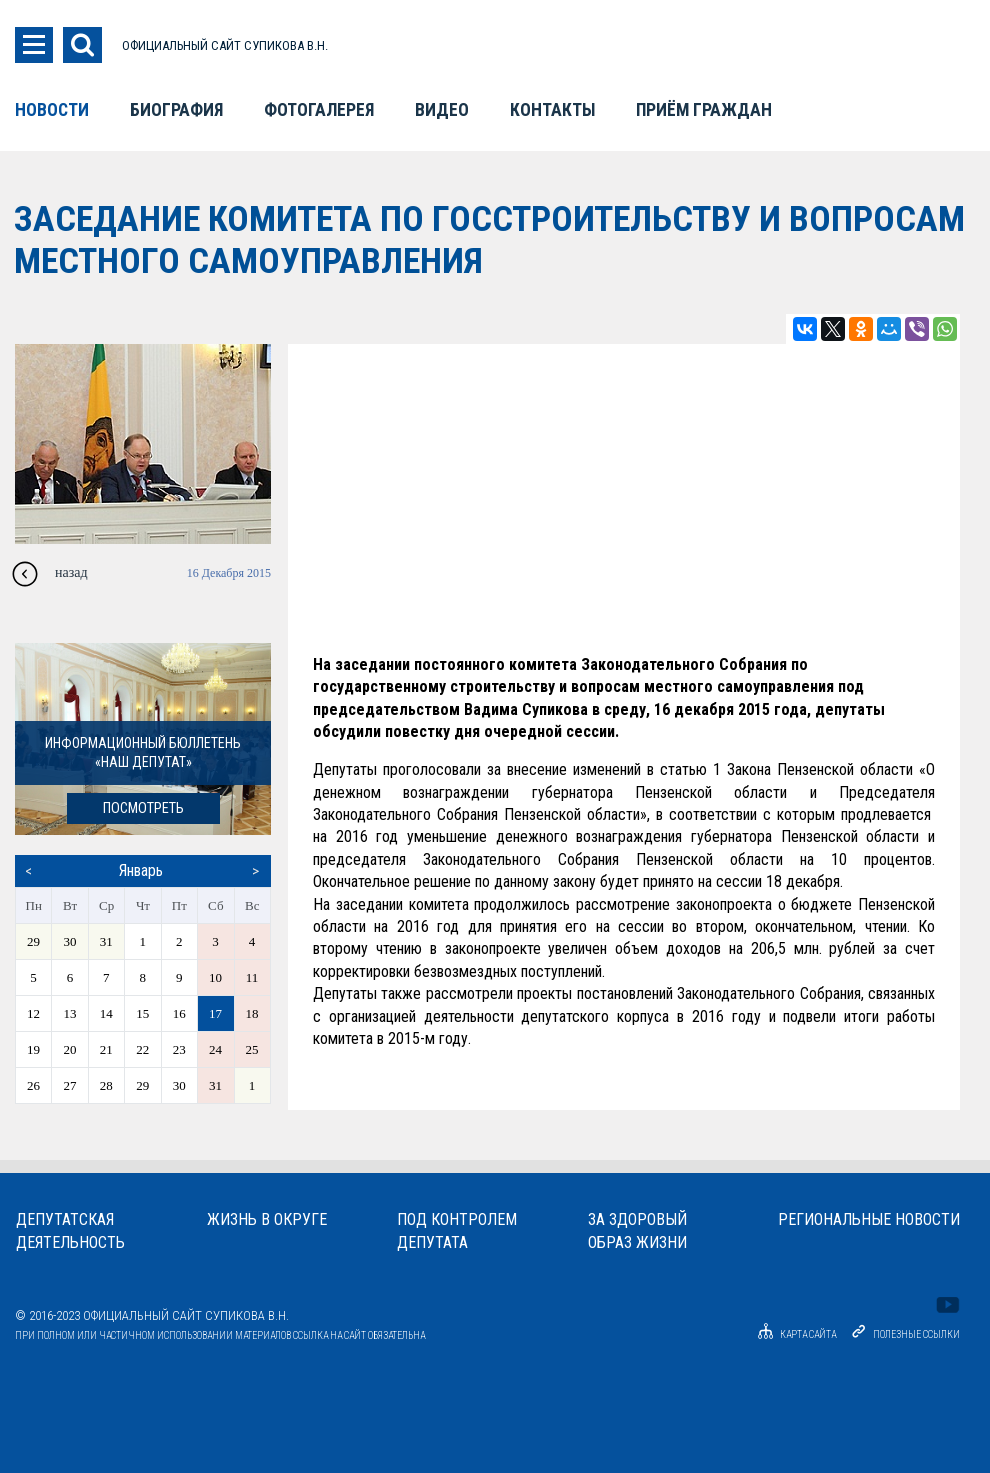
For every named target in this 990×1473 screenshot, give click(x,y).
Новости (52, 110)
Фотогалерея (319, 110)
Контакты (552, 110)
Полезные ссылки (916, 1334)
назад (71, 572)
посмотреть (143, 808)
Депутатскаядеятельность (70, 1231)
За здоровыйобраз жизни (637, 1231)
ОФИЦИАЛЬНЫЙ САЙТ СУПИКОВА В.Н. (225, 45)
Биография (176, 110)
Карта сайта (794, 1334)
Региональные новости (869, 1219)
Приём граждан (704, 110)
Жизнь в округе (267, 1219)
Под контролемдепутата (457, 1231)
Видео (442, 110)
